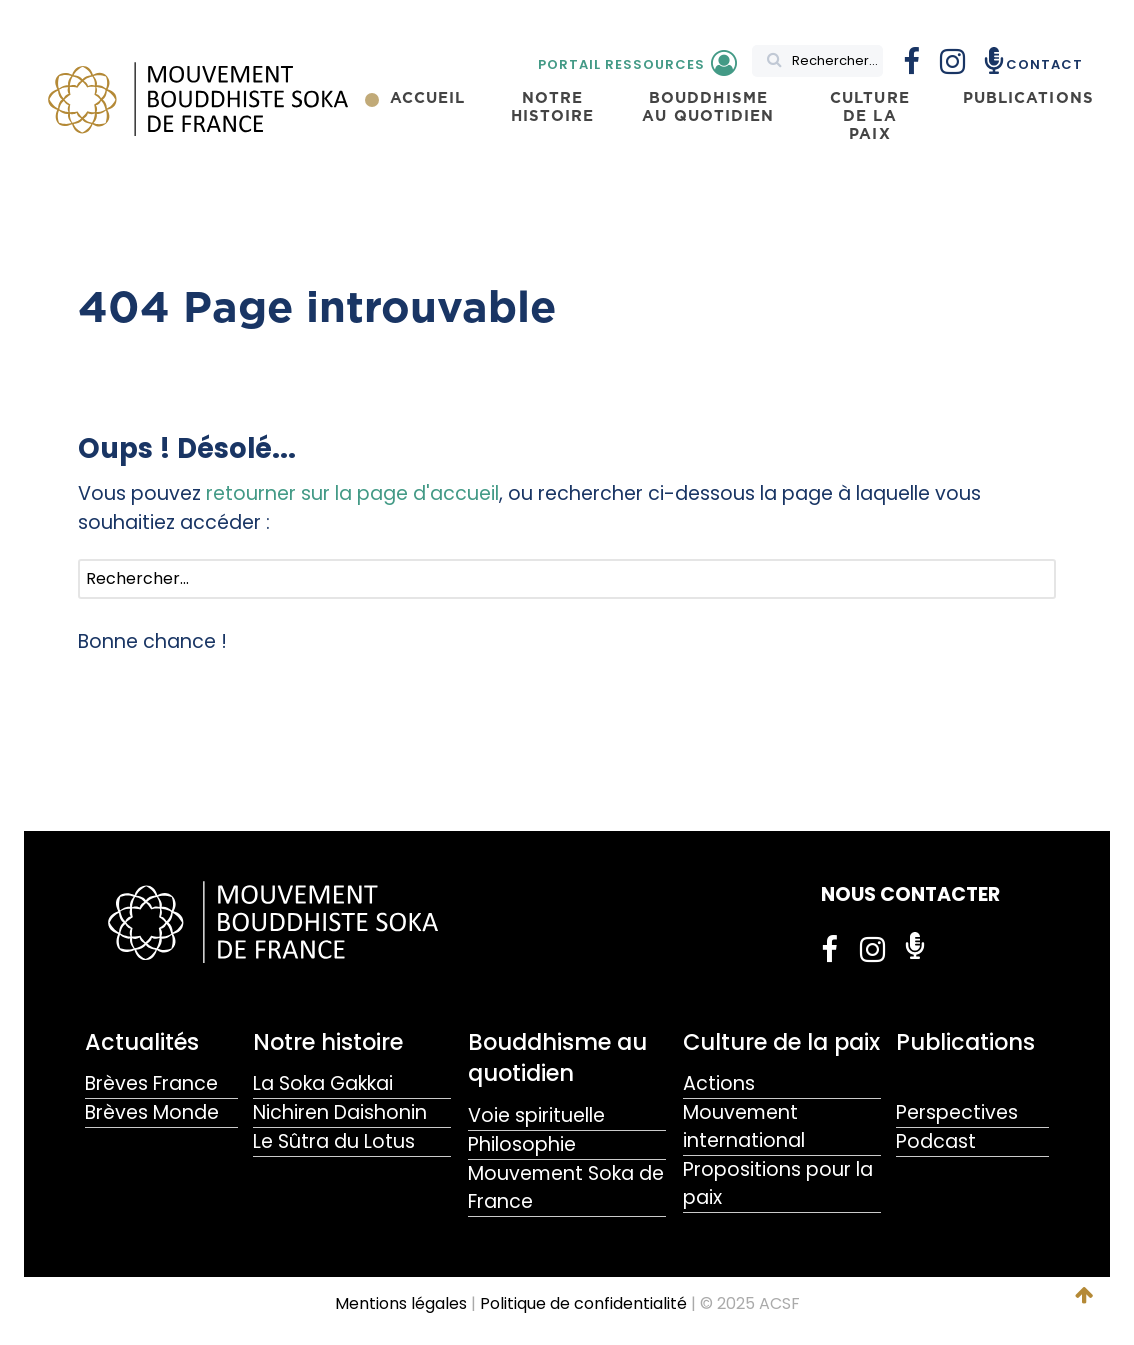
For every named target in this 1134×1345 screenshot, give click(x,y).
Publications (965, 1042)
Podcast (936, 1141)
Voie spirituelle (536, 1115)
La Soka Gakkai (323, 1083)
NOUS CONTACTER (910, 894)
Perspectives (957, 1112)
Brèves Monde (152, 1112)
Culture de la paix (781, 1042)
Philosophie (522, 1144)
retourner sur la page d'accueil (352, 493)
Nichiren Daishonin (340, 1112)
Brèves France (151, 1083)
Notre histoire (328, 1042)
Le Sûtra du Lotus (334, 1141)
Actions (719, 1083)
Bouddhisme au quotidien (557, 1057)
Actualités (142, 1042)
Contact (1044, 64)
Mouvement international (744, 1126)
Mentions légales (401, 1303)
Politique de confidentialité (583, 1303)
